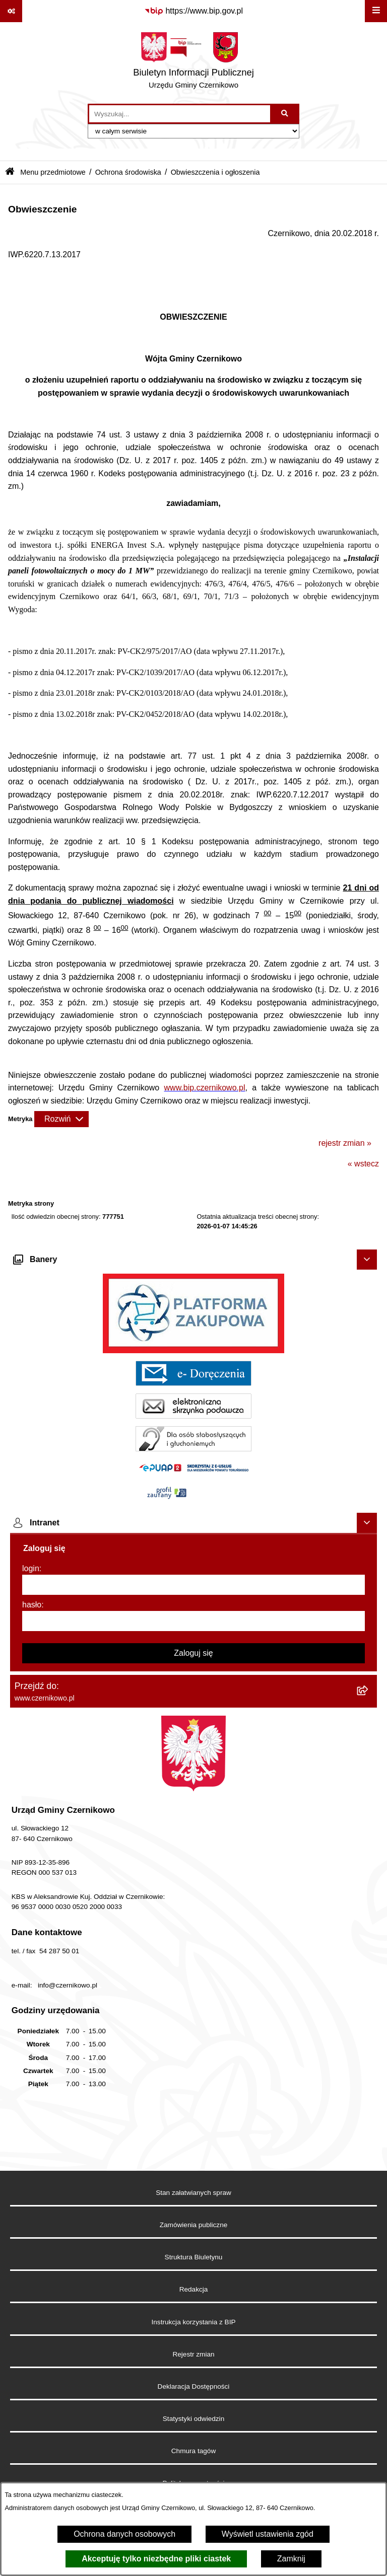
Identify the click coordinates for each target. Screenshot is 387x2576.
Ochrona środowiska (128, 172)
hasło (31, 1604)
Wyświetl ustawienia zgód (267, 2534)
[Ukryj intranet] (367, 1523)
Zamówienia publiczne (194, 2225)
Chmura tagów (193, 2451)
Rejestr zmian (193, 2354)
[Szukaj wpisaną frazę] (285, 114)
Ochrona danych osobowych (124, 2534)
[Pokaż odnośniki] (11, 11)
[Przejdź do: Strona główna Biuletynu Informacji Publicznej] (10, 172)
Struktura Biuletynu (194, 2257)
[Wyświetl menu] (376, 11)
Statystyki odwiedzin (193, 2418)
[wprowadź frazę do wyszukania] (180, 114)
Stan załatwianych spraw (193, 2192)
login (30, 1568)
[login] (193, 1585)
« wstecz (363, 1163)
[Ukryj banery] (367, 1259)
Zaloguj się (193, 1653)
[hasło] (193, 1621)
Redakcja (193, 2289)
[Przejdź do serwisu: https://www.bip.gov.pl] (193, 11)
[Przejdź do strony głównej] (193, 63)
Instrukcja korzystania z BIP (194, 2322)
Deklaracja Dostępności (194, 2386)
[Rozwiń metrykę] (61, 1119)
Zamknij (291, 2558)
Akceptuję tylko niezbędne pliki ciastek (156, 2558)
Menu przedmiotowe (53, 172)
